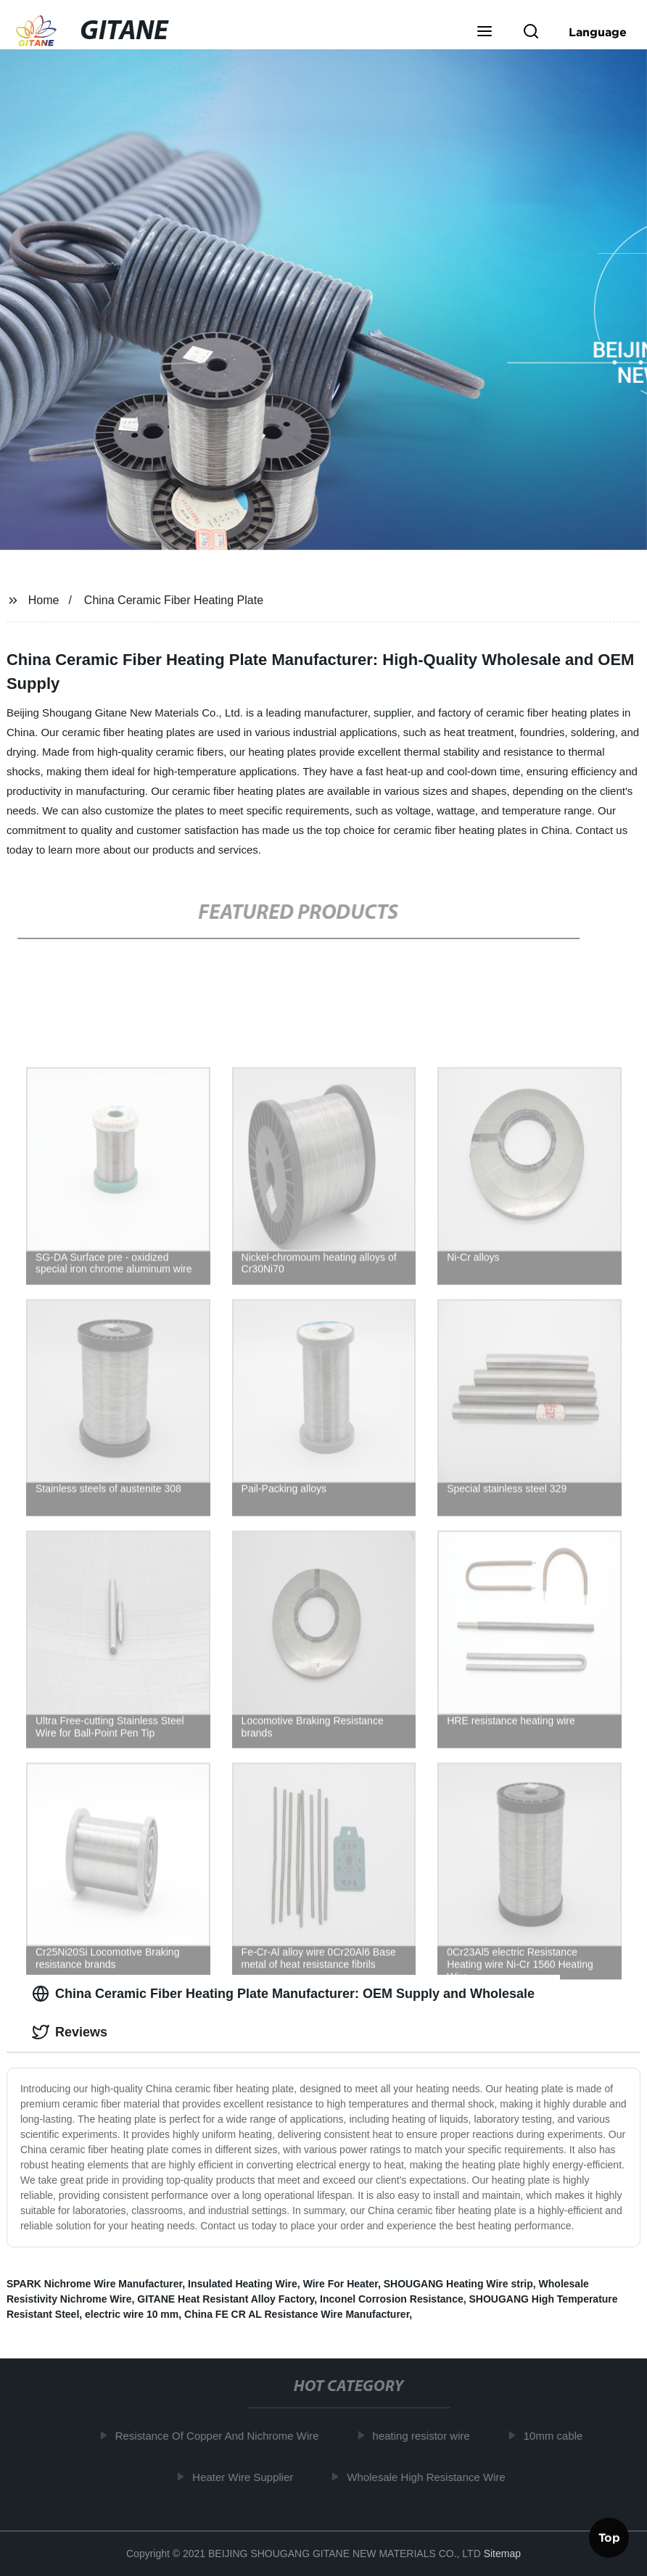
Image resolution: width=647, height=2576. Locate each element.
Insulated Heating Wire (242, 2284)
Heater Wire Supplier (247, 2476)
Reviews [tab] (69, 2032)
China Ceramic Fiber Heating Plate (173, 600)
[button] (484, 32)
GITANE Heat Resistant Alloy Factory (225, 2299)
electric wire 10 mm (131, 2314)
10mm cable (558, 2436)
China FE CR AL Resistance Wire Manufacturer (296, 2314)
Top (609, 2535)
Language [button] (598, 31)
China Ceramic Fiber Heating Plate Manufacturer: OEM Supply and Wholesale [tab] (283, 1993)
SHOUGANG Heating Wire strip (458, 2284)
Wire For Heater (340, 2284)
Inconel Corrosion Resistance (391, 2299)
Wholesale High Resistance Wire (430, 2476)
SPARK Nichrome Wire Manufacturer (94, 2284)
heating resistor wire (425, 2436)
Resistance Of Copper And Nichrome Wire (222, 2436)
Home (43, 600)
